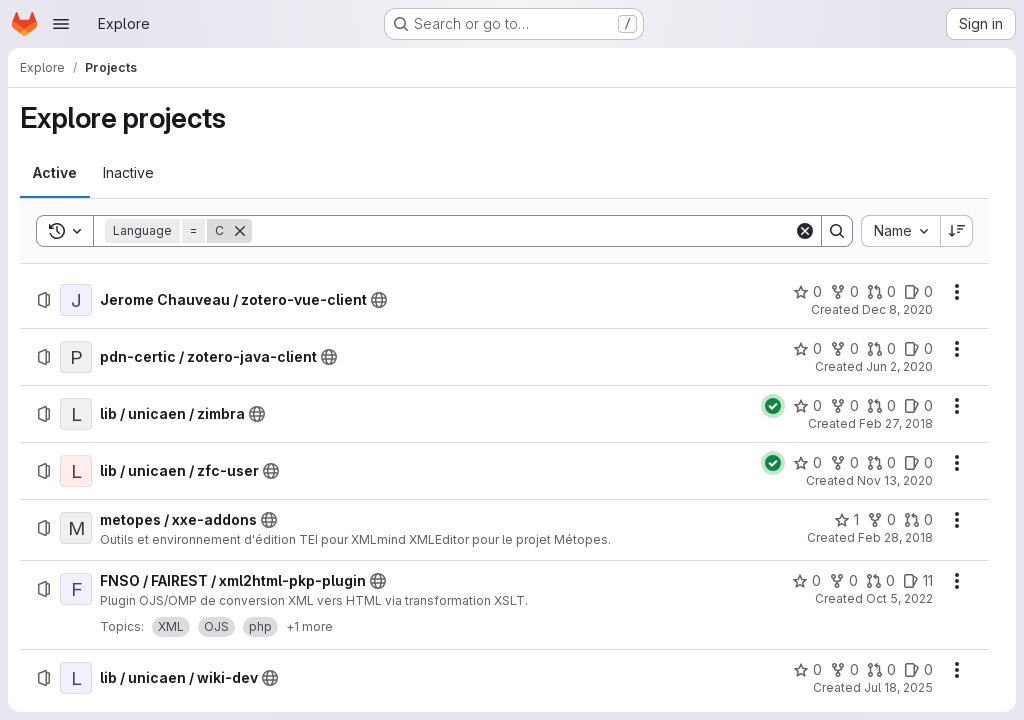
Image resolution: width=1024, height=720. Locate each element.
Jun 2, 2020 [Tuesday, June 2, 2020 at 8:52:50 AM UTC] (899, 366)
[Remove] (240, 231)
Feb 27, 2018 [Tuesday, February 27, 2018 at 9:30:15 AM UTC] (896, 423)
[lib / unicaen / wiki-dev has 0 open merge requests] (881, 670)
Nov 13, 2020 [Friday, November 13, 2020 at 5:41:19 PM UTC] (895, 480)
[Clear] (805, 231)
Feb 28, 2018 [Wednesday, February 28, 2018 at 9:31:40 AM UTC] (895, 537)
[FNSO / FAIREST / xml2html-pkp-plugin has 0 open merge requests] (880, 581)
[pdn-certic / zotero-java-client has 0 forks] (844, 349)
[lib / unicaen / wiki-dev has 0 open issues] (918, 670)
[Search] (523, 231)
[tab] (55, 173)
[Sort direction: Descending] (957, 231)
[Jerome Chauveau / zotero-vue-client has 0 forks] (844, 292)
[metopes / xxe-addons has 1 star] (846, 520)
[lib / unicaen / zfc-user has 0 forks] (844, 463)
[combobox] (900, 231)
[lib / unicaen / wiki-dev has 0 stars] (807, 670)
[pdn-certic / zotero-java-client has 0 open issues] (918, 349)
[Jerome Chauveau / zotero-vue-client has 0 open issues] (918, 292)
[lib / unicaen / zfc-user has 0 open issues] (918, 463)
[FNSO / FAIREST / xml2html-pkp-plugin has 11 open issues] (918, 581)
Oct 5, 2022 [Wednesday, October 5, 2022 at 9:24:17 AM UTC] (899, 598)
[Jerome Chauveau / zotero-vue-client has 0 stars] (807, 292)
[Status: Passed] (773, 406)
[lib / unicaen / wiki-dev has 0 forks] (844, 670)
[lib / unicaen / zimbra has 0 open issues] (918, 406)
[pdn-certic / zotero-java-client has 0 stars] (807, 349)
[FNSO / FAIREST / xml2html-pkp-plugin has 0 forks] (843, 581)
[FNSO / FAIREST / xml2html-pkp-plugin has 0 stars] (806, 581)
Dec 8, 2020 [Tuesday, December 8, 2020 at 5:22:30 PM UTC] (897, 309)
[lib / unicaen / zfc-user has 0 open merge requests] (881, 463)
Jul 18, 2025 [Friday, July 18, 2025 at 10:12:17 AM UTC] (898, 687)
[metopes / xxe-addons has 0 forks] (881, 520)
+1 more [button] (309, 626)
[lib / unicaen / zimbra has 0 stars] (807, 406)
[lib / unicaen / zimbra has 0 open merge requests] (881, 406)
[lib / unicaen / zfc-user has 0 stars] (807, 463)
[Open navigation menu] (61, 24)
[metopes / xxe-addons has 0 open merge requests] (918, 520)
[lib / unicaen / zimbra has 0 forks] (844, 406)
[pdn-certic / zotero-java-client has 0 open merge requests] (881, 349)
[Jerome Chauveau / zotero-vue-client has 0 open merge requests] (881, 292)
